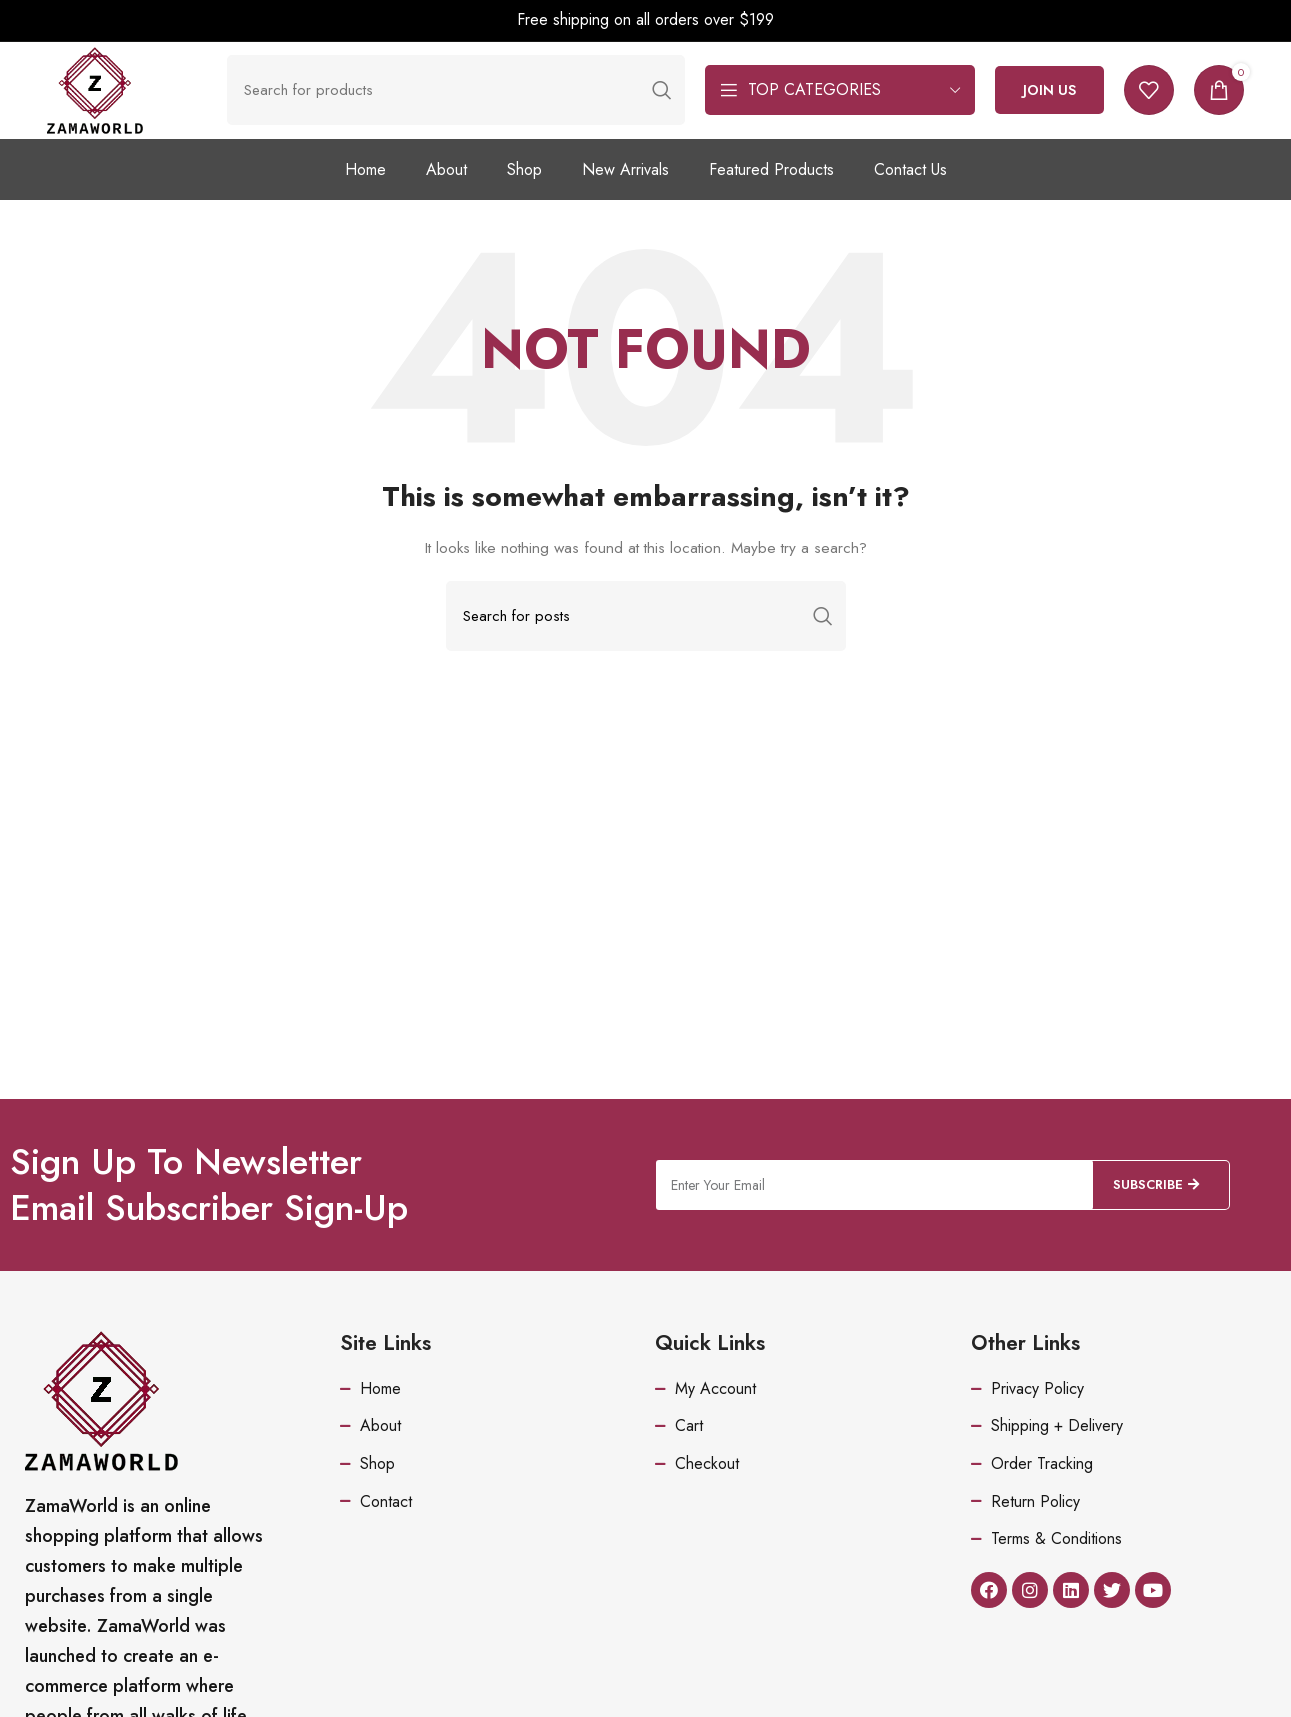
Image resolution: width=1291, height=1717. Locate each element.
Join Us (1049, 102)
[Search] (467, 102)
